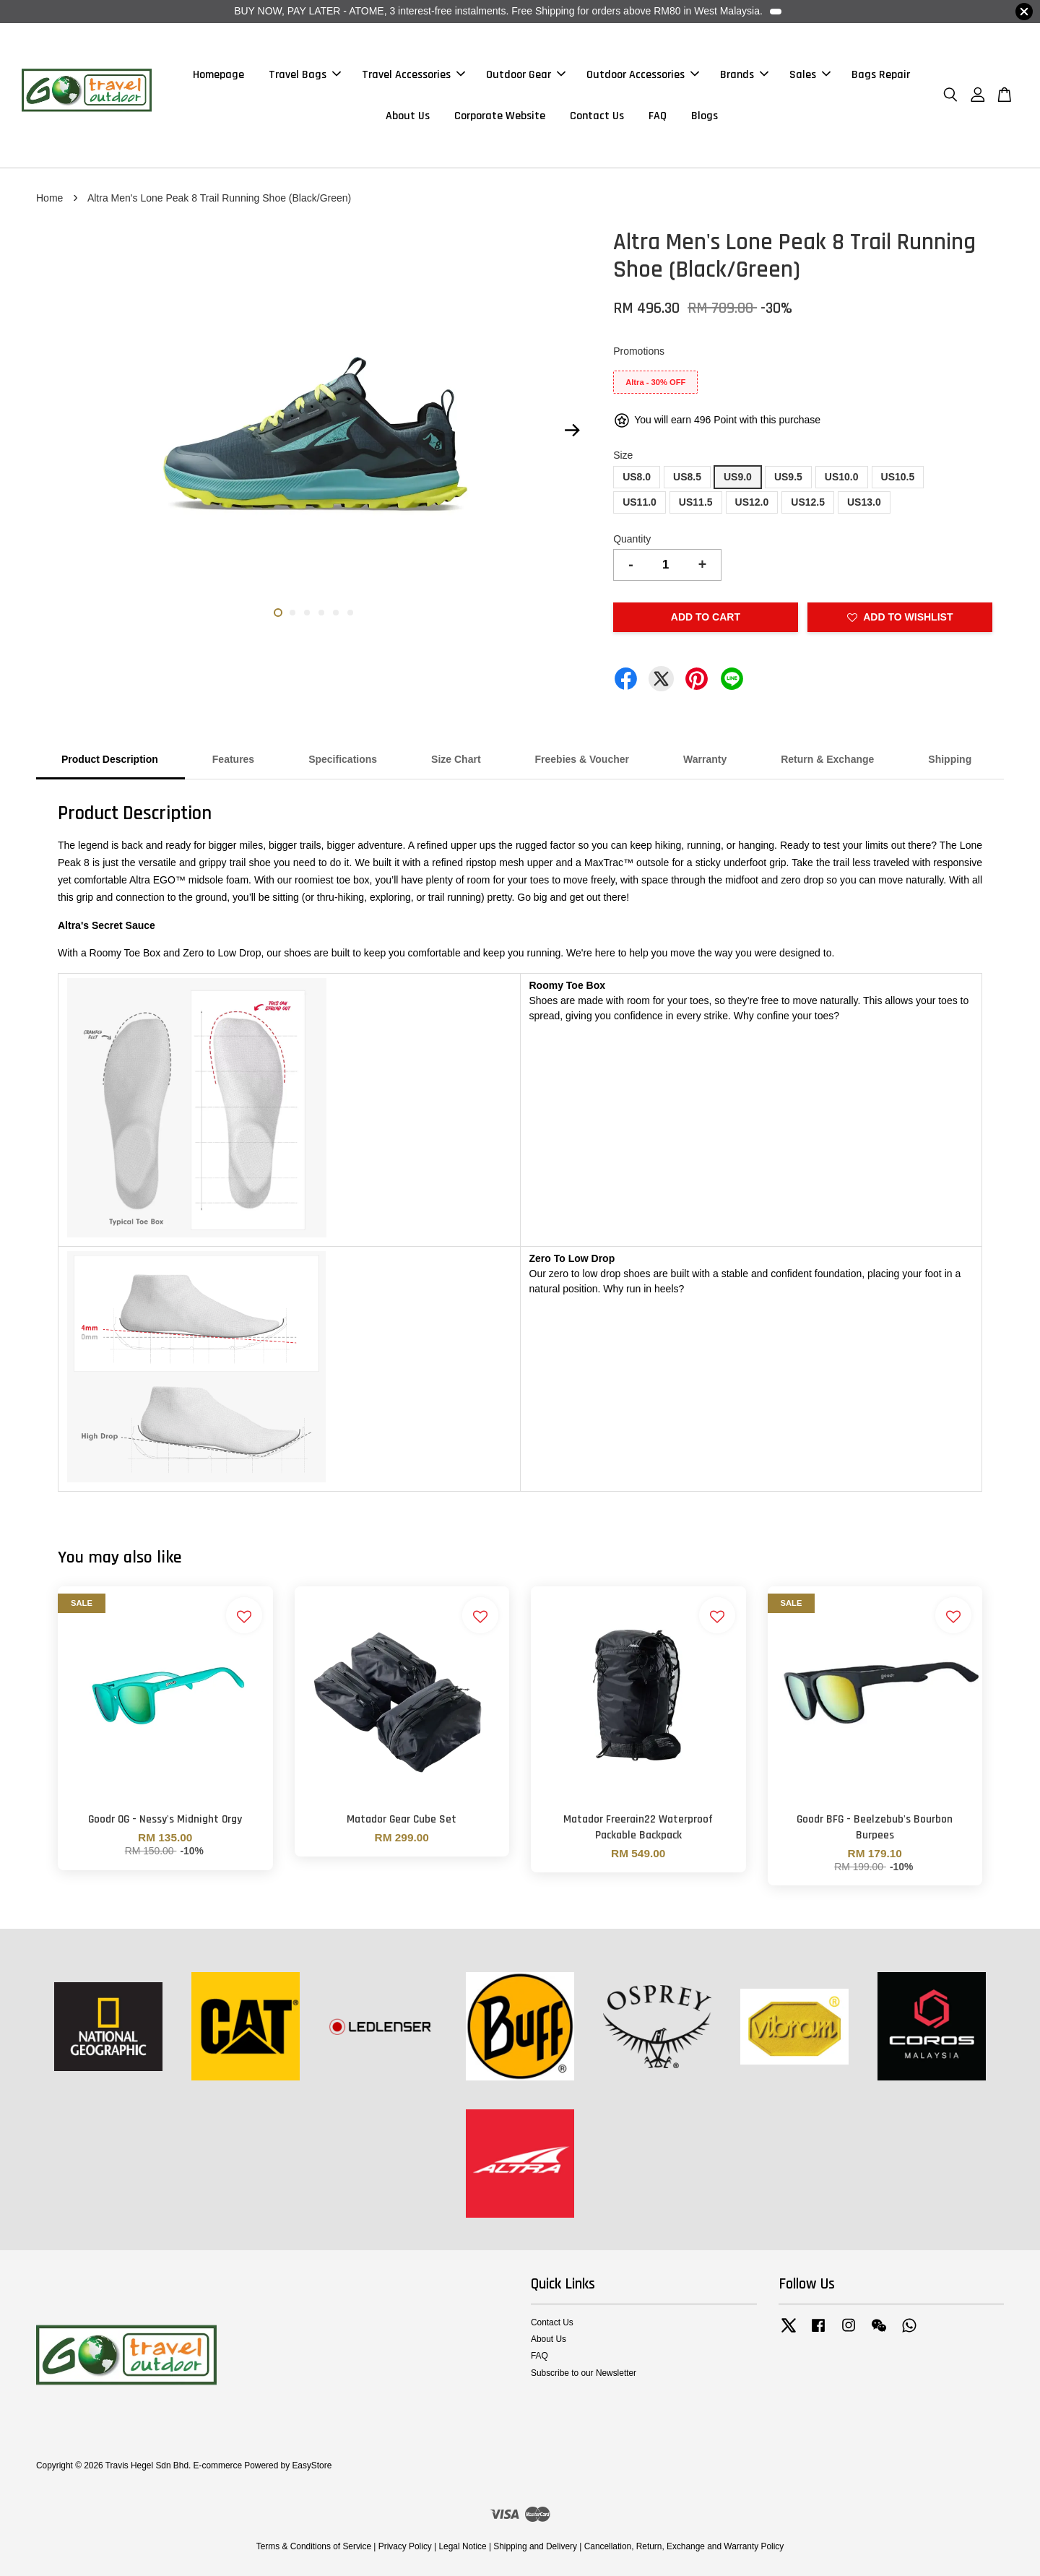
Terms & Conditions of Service (313, 2546)
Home (49, 198)
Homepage (218, 74)
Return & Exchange (827, 759)
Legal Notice (462, 2546)
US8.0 (637, 477)
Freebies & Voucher (582, 759)
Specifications (342, 759)
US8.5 (687, 477)
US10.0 (842, 477)
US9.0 (738, 477)
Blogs (704, 116)
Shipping (949, 759)
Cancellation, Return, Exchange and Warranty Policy (684, 2546)
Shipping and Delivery (535, 2546)
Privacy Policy (405, 2546)
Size (623, 455)
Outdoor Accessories (642, 74)
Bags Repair (881, 74)
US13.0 (864, 502)
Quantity (632, 539)
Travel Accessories (413, 74)
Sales (810, 74)
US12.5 (808, 502)
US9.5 (788, 477)
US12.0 (752, 502)
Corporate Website (499, 116)
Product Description (109, 759)
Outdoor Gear (526, 74)
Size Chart (455, 759)
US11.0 (639, 502)
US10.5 (898, 477)
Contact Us (597, 116)
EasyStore (312, 2465)
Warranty (705, 759)
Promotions (638, 351)
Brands (744, 74)
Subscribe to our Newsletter (583, 2373)
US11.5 (696, 502)
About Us (408, 116)
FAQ (658, 116)
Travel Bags (305, 74)
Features (233, 759)
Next (572, 430)
